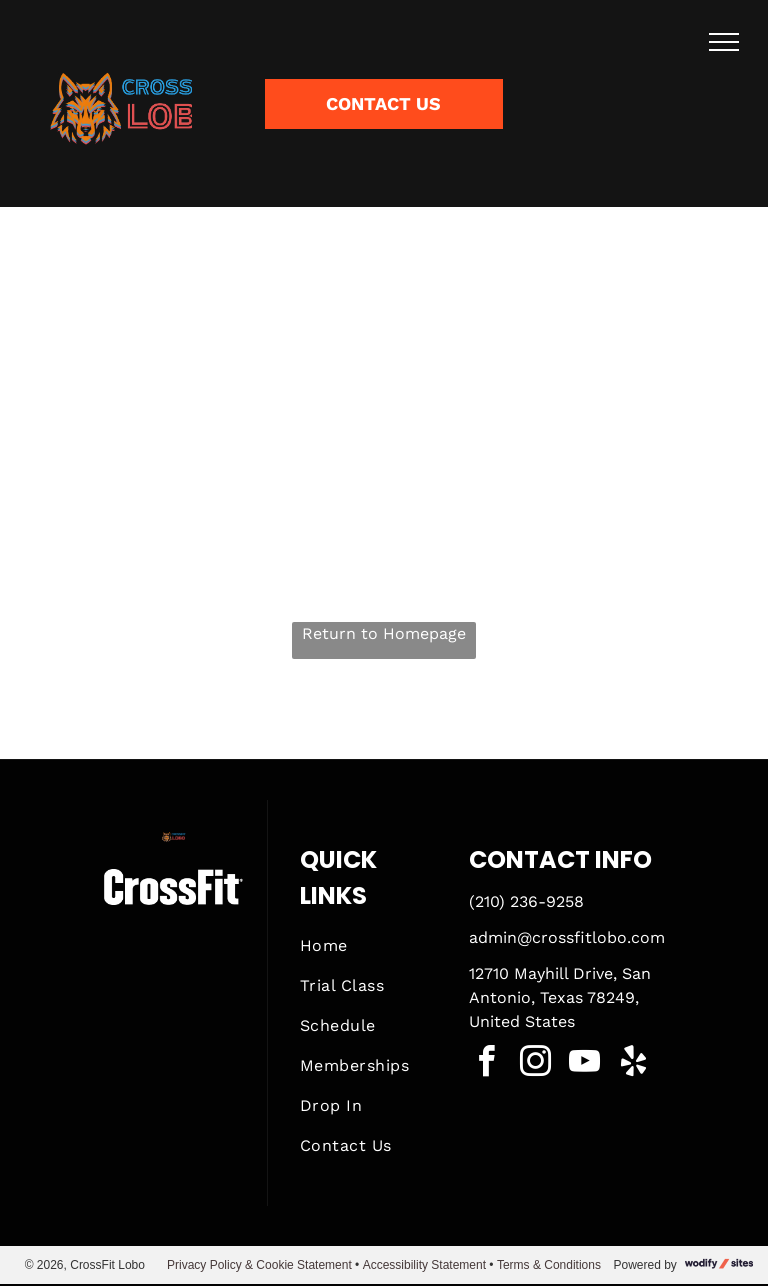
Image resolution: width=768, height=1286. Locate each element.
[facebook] (487, 1064)
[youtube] (585, 1064)
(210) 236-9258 (526, 901)
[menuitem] (372, 946)
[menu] (724, 42)
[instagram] (536, 1064)
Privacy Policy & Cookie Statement (259, 1265)
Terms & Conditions (549, 1265)
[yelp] (634, 1064)
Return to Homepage (384, 633)
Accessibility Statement (424, 1265)
